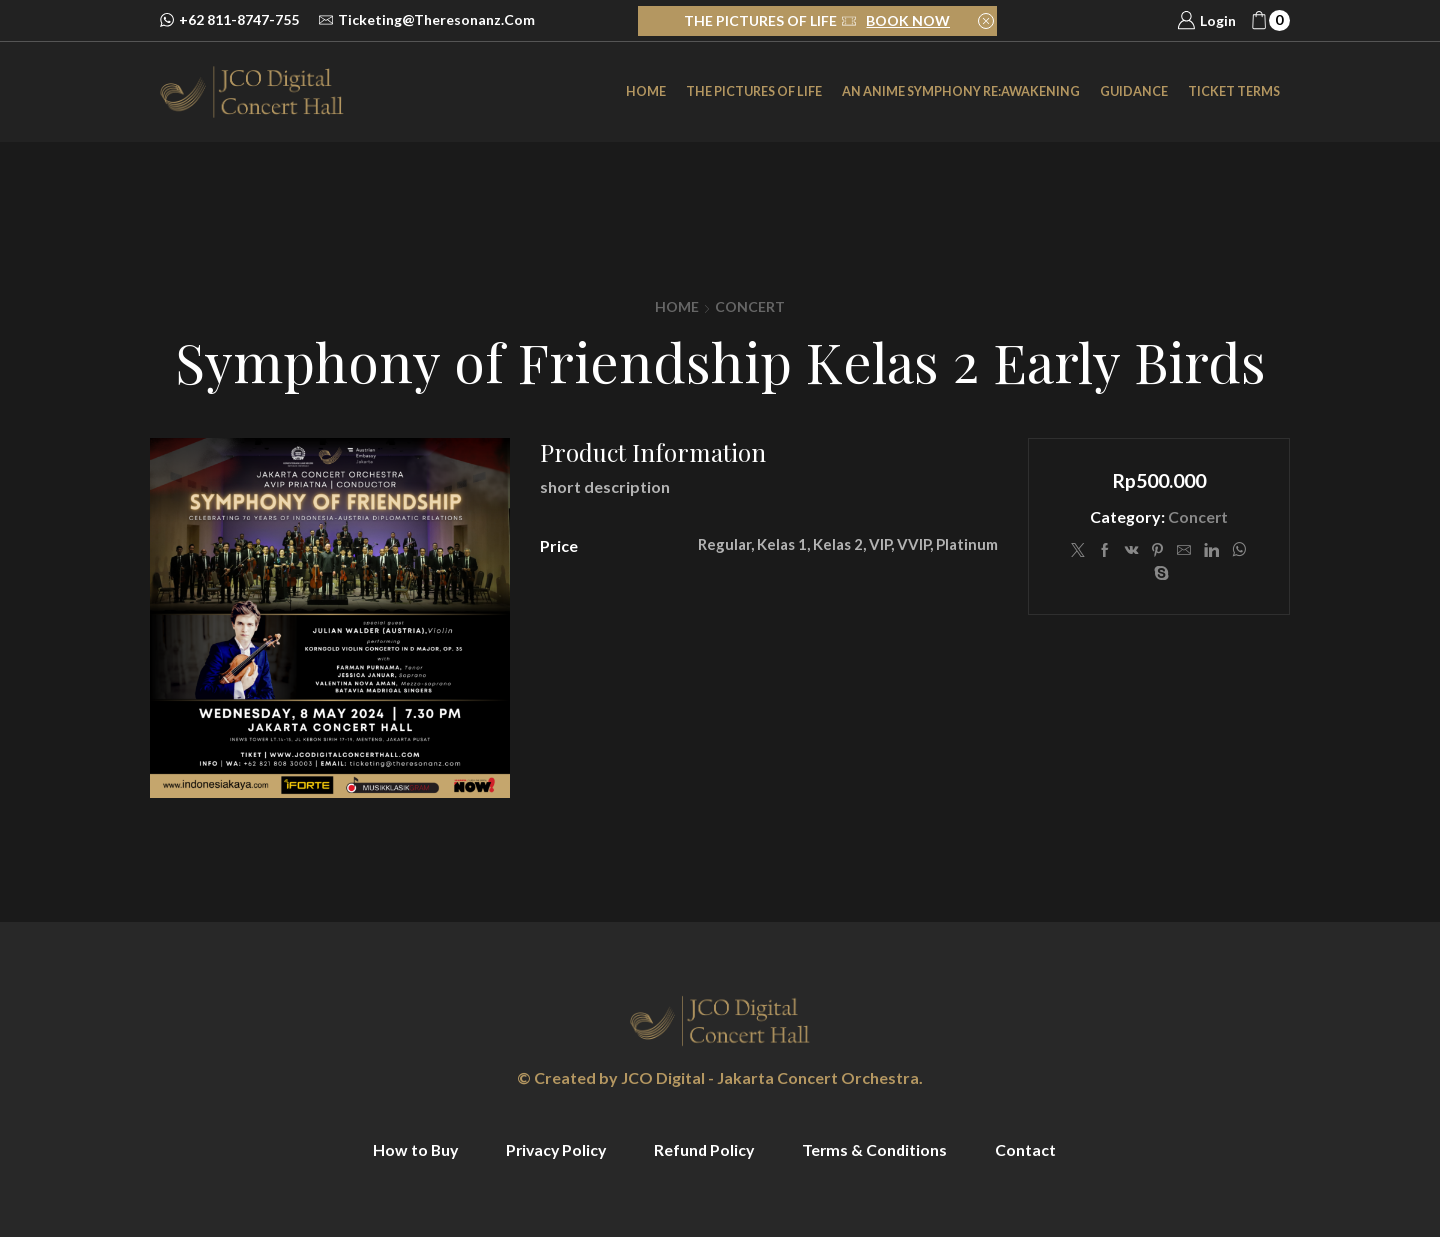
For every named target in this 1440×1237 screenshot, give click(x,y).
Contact (1030, 1149)
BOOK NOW (908, 20)
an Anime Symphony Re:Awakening (961, 91)
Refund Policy (706, 1149)
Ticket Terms (1234, 91)
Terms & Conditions (878, 1149)
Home (646, 91)
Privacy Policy (554, 1149)
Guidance (1134, 91)
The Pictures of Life (754, 91)
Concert (750, 306)
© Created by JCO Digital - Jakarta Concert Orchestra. (720, 1077)
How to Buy (411, 1149)
